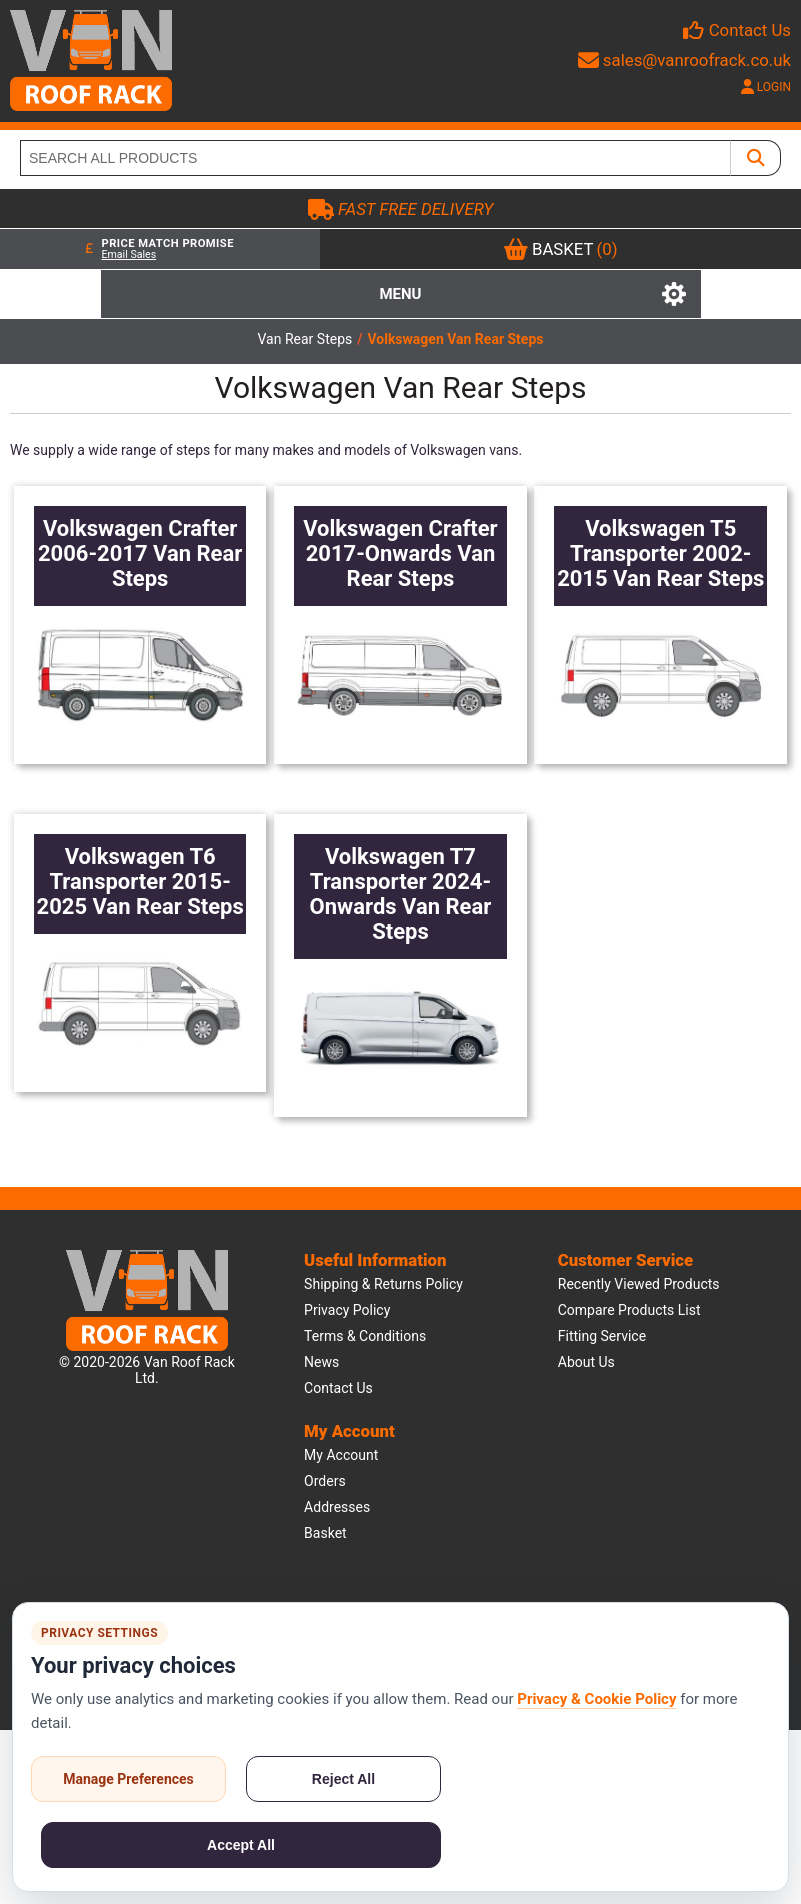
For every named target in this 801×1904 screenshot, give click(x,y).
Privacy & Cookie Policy (596, 1699)
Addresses (337, 1507)
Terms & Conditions (365, 1336)
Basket (325, 1533)
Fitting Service (602, 1336)
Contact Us (750, 30)
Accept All (241, 1845)
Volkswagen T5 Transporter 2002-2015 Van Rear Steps (660, 553)
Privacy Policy (347, 1310)
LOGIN (766, 87)
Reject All (343, 1779)
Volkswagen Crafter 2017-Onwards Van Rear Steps (400, 553)
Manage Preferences (128, 1779)
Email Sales (128, 254)
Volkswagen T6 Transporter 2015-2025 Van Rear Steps (140, 881)
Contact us (338, 1388)
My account (341, 1455)
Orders (325, 1481)
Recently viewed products (639, 1284)
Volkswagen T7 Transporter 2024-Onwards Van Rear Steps (401, 894)
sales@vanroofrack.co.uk (684, 60)
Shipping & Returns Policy (383, 1284)
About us (586, 1362)
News (321, 1362)
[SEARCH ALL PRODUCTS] (375, 158)
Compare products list (629, 1310)
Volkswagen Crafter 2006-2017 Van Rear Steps (140, 553)
